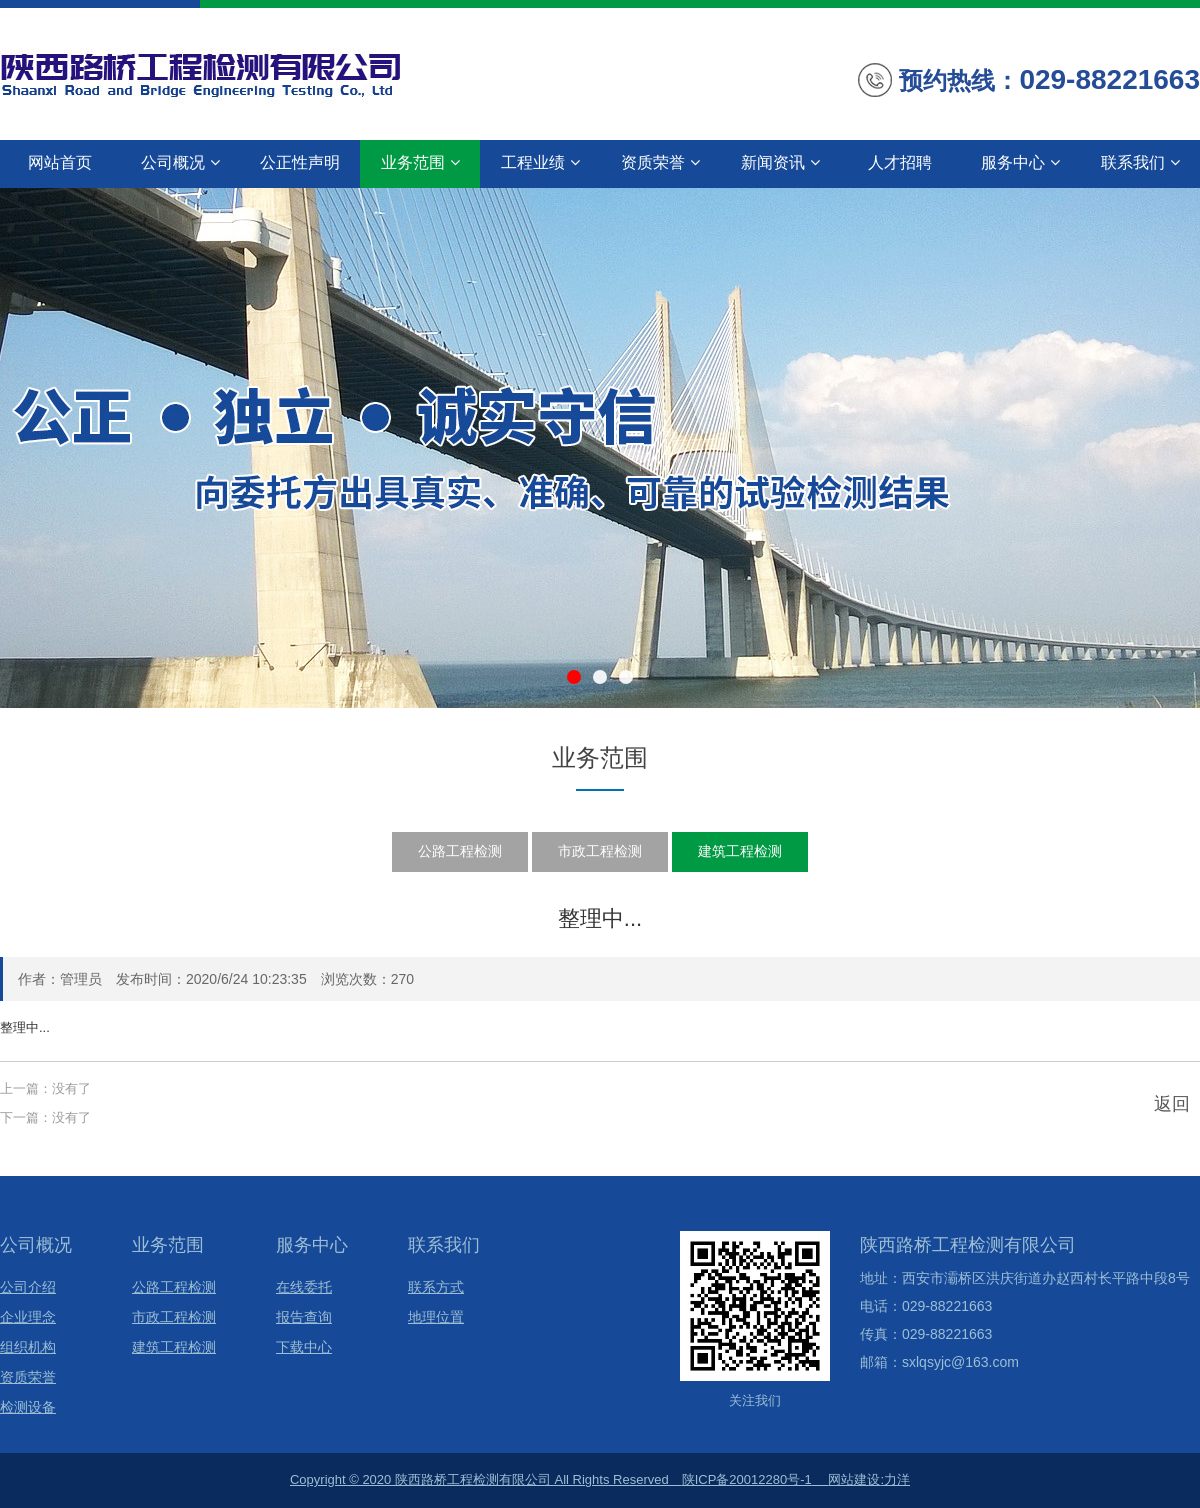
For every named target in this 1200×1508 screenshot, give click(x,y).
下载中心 (304, 1347)
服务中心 (1020, 163)
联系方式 (436, 1287)
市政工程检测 (600, 851)
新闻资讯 (780, 163)
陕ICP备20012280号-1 (747, 1479)
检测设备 (28, 1407)
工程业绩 (540, 163)
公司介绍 (28, 1287)
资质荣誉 (660, 163)
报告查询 (304, 1317)
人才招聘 (900, 162)
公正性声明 (300, 162)
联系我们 (1140, 163)
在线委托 (304, 1287)
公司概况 (180, 163)
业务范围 (420, 163)
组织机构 (28, 1347)
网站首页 (60, 162)
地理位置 (436, 1317)
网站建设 (854, 1479)
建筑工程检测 (740, 851)
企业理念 (28, 1317)
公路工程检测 (460, 851)
